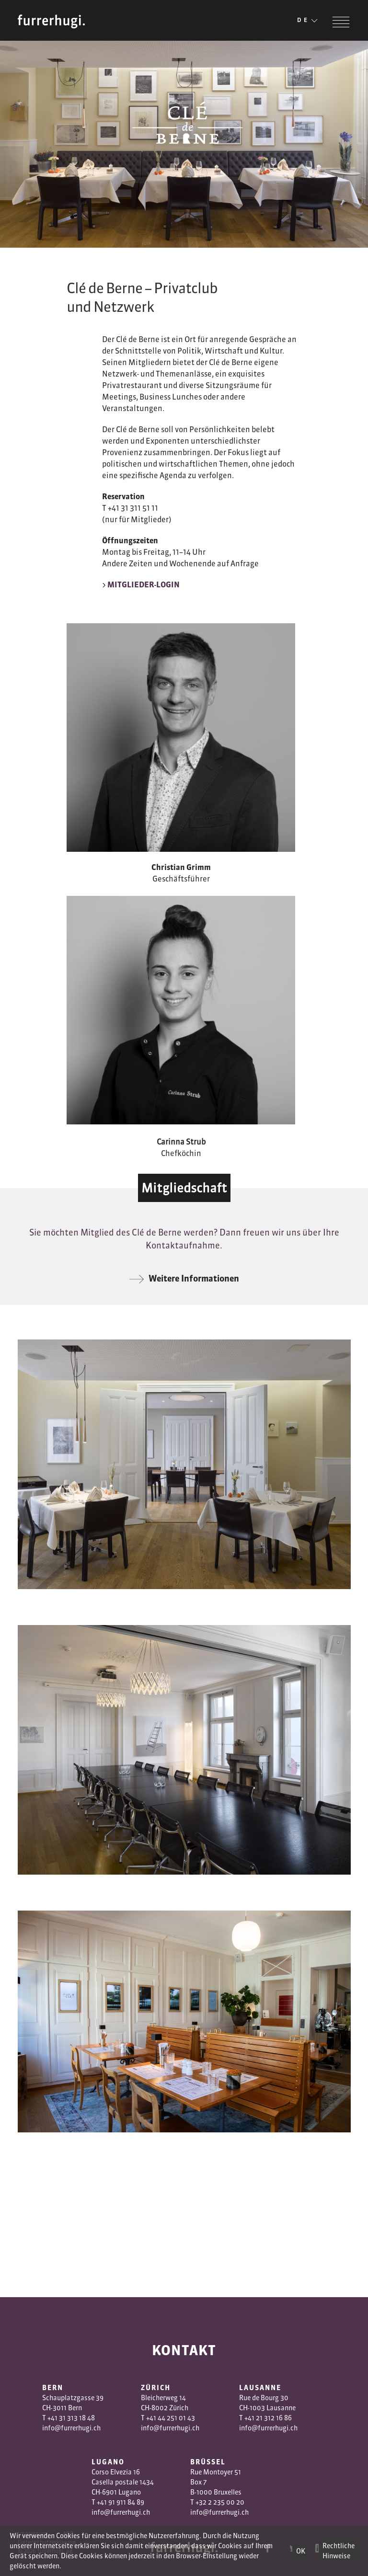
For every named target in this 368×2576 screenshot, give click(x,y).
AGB (68, 2533)
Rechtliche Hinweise (338, 2551)
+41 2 (252, 2418)
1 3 (264, 2418)
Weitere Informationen (184, 1278)
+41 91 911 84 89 (120, 2502)
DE (308, 20)
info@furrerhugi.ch (71, 2428)
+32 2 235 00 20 (220, 2502)
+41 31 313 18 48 (71, 2418)
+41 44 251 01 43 (170, 2418)
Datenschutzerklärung (47, 2542)
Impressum (32, 2533)
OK (300, 2551)
